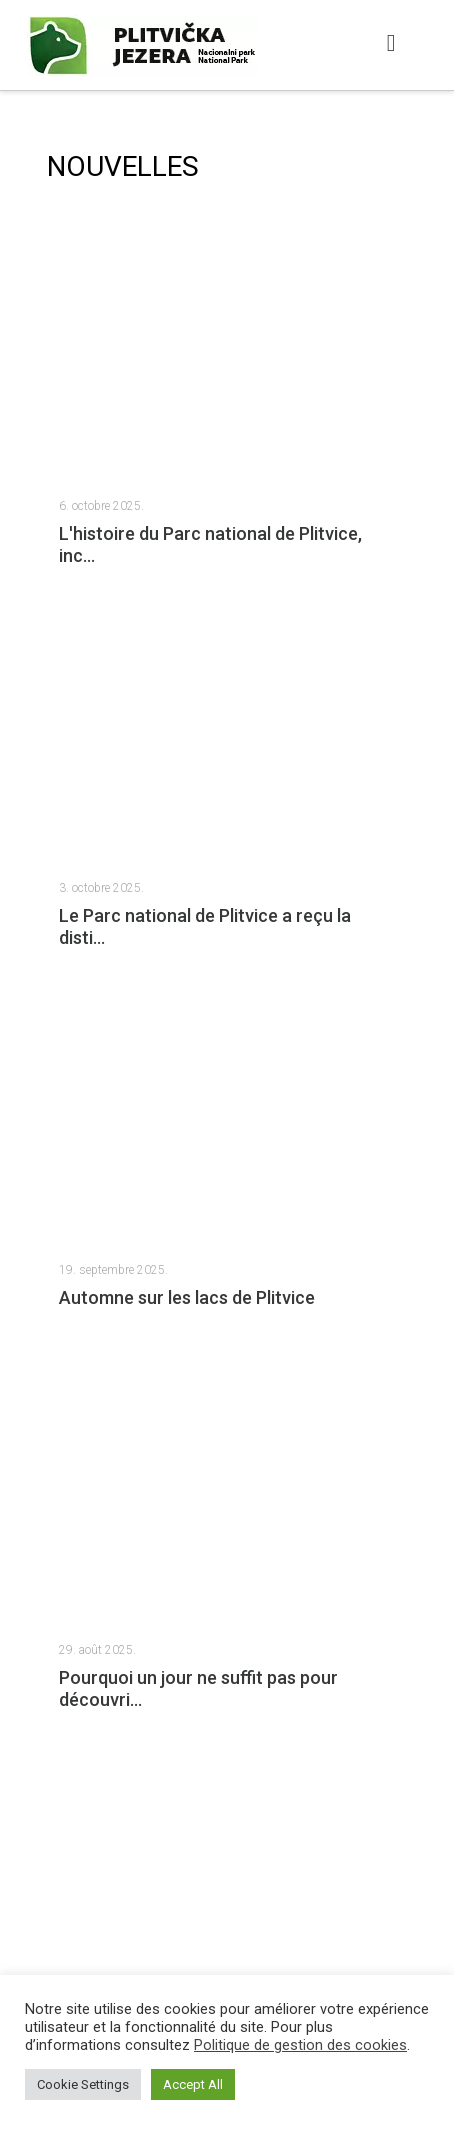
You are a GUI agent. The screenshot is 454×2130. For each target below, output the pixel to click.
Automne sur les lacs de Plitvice (187, 1297)
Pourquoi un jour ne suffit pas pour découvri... (198, 1688)
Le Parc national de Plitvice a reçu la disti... (205, 926)
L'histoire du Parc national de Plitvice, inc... (210, 544)
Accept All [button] (193, 2084)
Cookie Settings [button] (83, 2084)
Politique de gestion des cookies (300, 2045)
